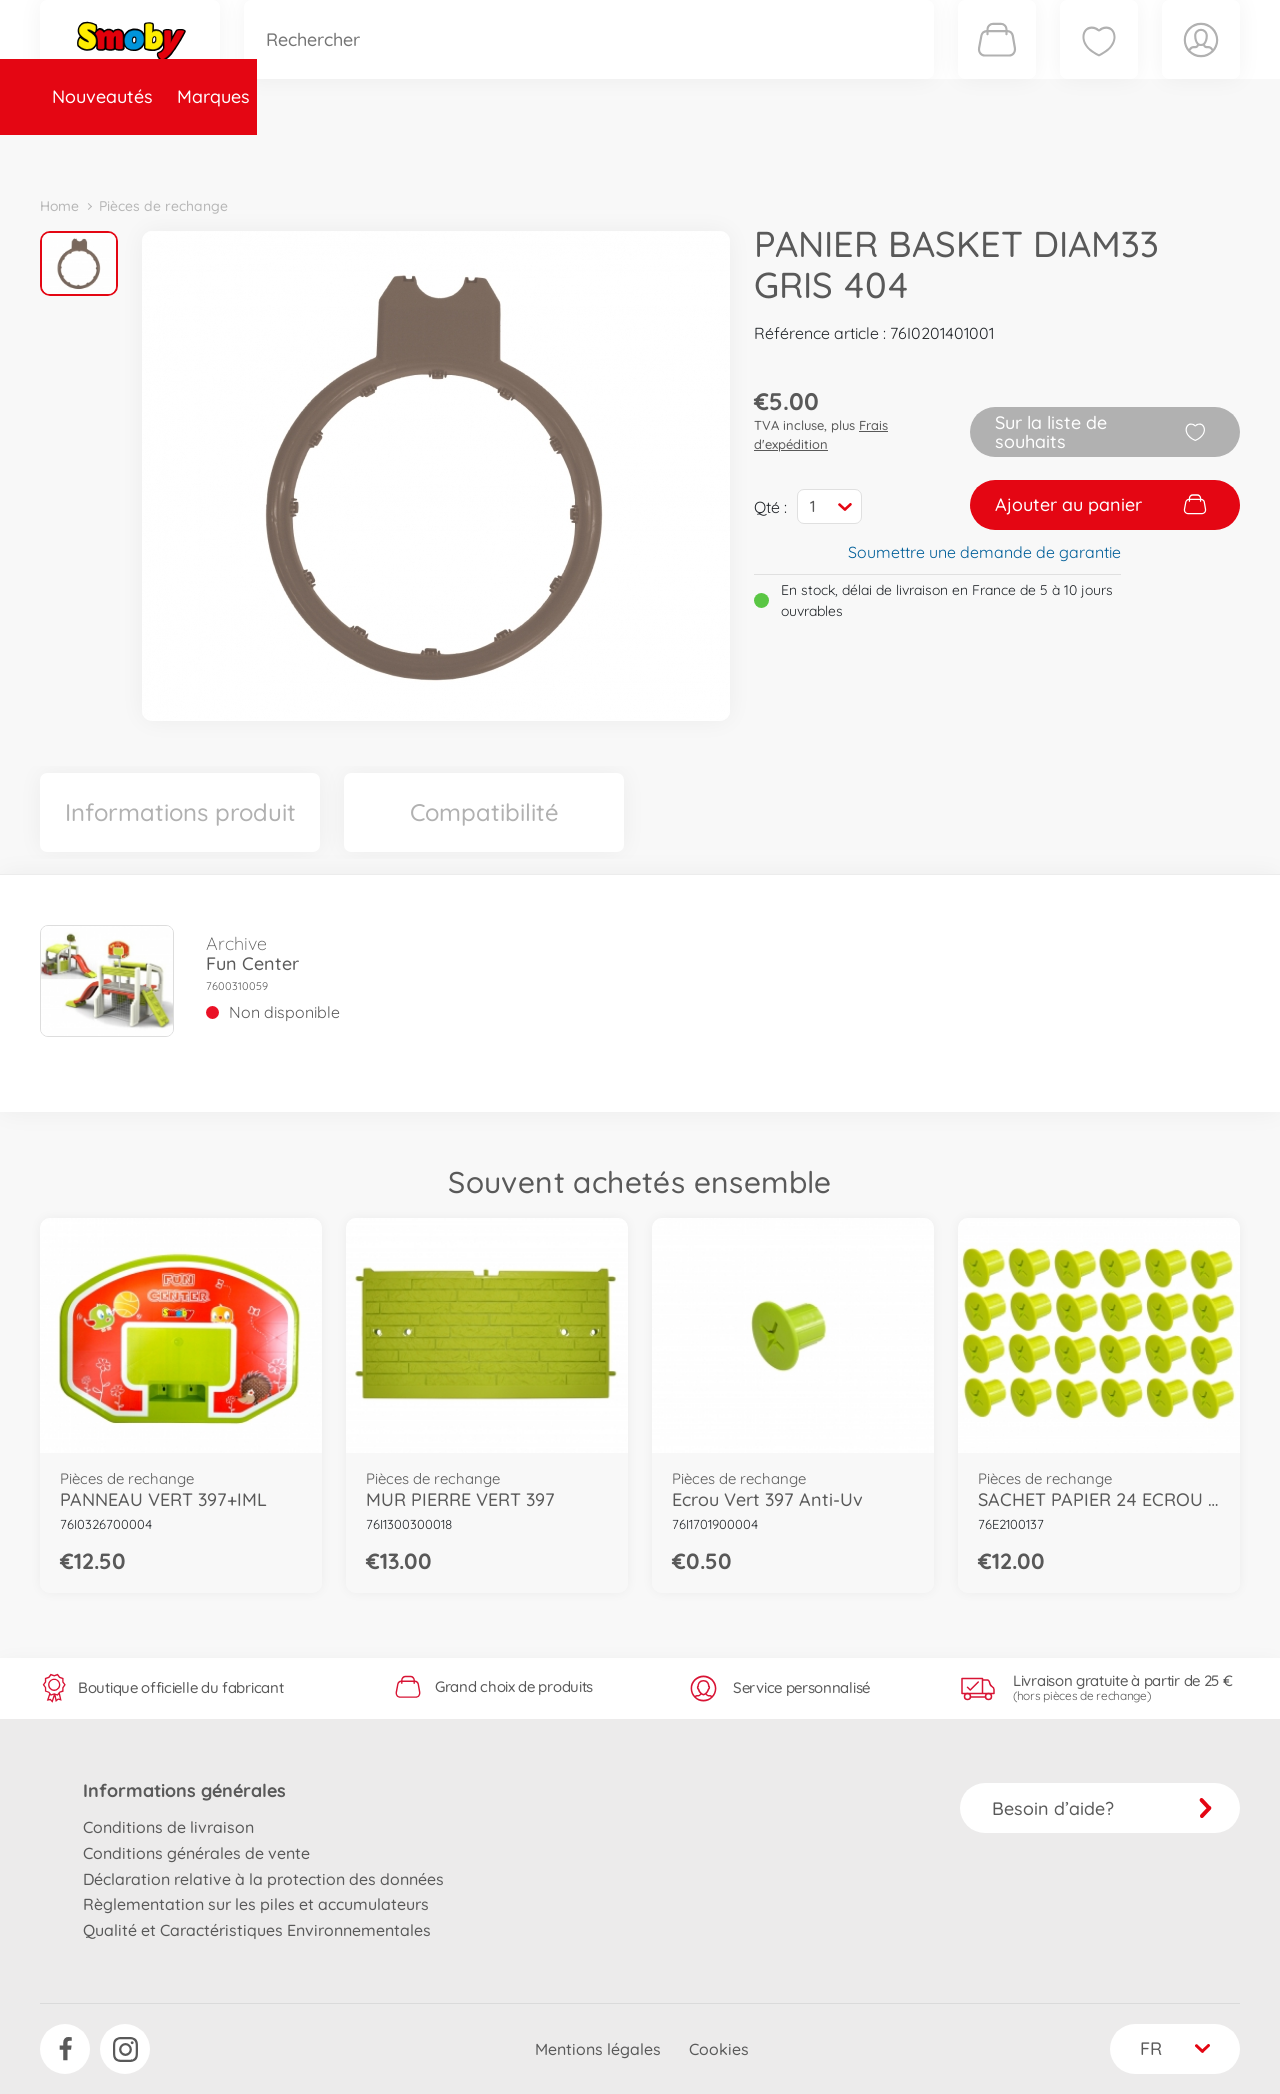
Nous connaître (910, 153)
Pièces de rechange (471, 153)
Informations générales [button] (184, 1790)
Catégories (320, 153)
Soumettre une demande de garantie (984, 552)
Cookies (719, 2049)
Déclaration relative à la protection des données (263, 1879)
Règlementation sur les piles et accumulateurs (256, 1904)
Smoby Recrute (1121, 153)
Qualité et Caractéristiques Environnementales (257, 1930)
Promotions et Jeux (740, 153)
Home (59, 206)
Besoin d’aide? (1102, 1808)
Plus (1016, 153)
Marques (213, 153)
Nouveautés (102, 153)
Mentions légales (598, 2049)
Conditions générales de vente (196, 1853)
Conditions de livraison (168, 1827)
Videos (605, 153)
